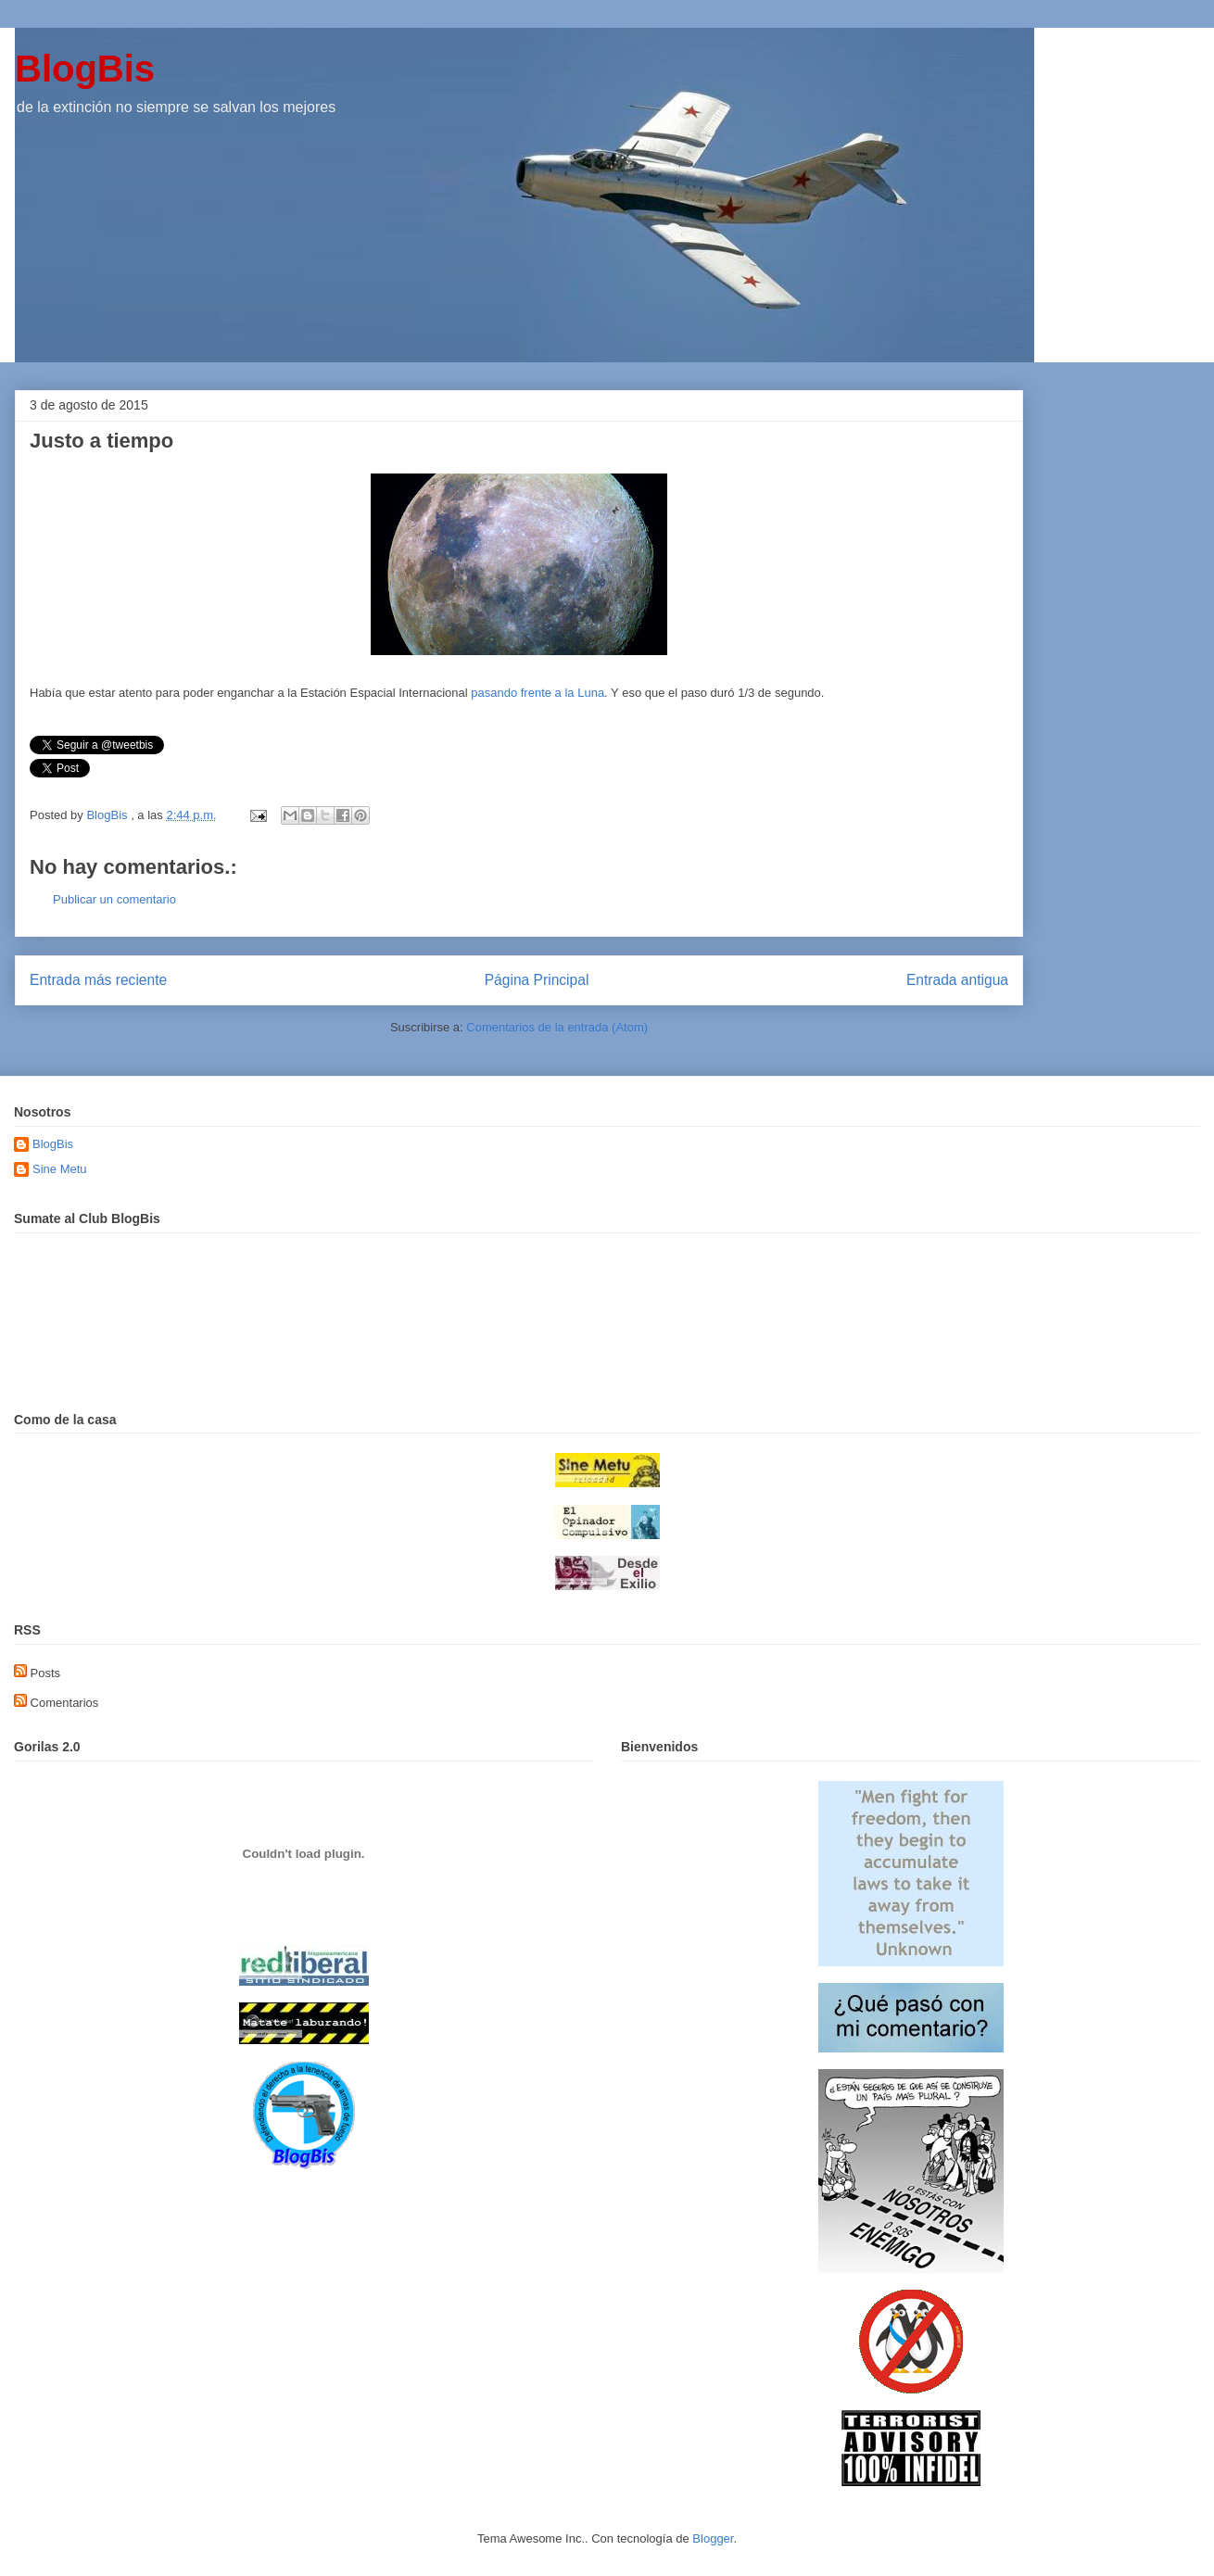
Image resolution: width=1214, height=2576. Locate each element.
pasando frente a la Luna (536, 693)
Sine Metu (59, 1169)
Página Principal (537, 980)
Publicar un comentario (114, 899)
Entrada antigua (957, 980)
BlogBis (85, 68)
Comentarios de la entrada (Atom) (557, 1027)
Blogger (712, 2538)
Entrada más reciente (98, 980)
